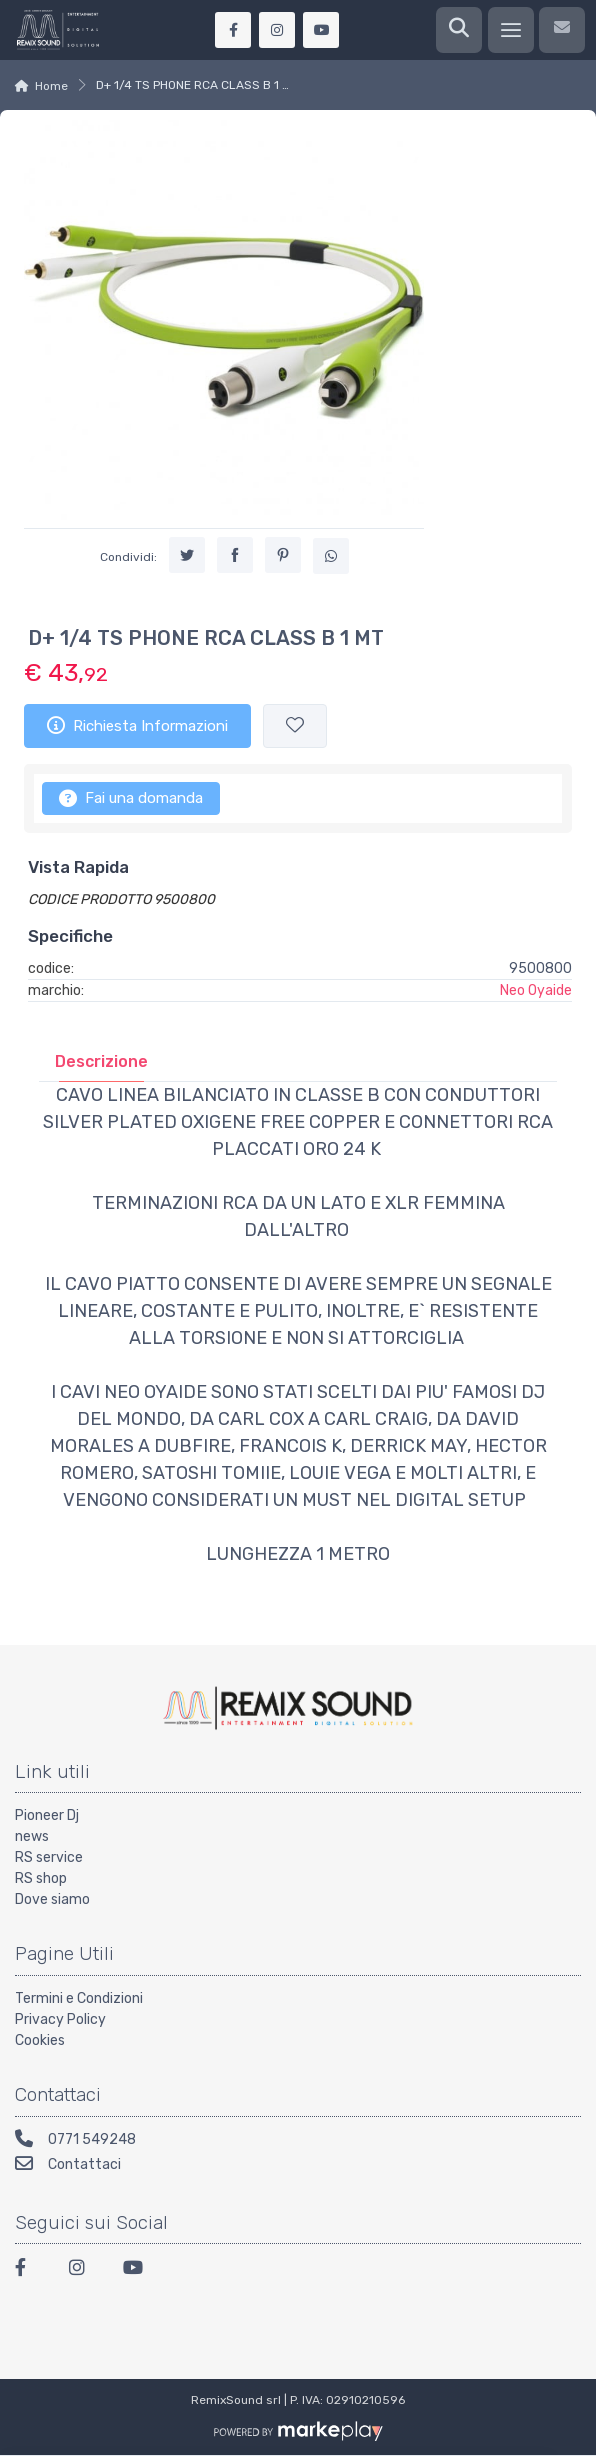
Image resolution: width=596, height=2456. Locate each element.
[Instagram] (84, 2270)
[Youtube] (138, 2270)
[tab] (101, 1061)
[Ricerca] (459, 30)
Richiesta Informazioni (137, 725)
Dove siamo (52, 1899)
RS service (49, 1857)
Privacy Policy (60, 2019)
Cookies (40, 2040)
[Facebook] (30, 2270)
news (32, 1836)
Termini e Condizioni (79, 1998)
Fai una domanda (131, 798)
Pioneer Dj (47, 1815)
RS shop (41, 1878)
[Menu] (511, 30)
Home (51, 86)
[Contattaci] (562, 30)
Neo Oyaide (536, 990)
